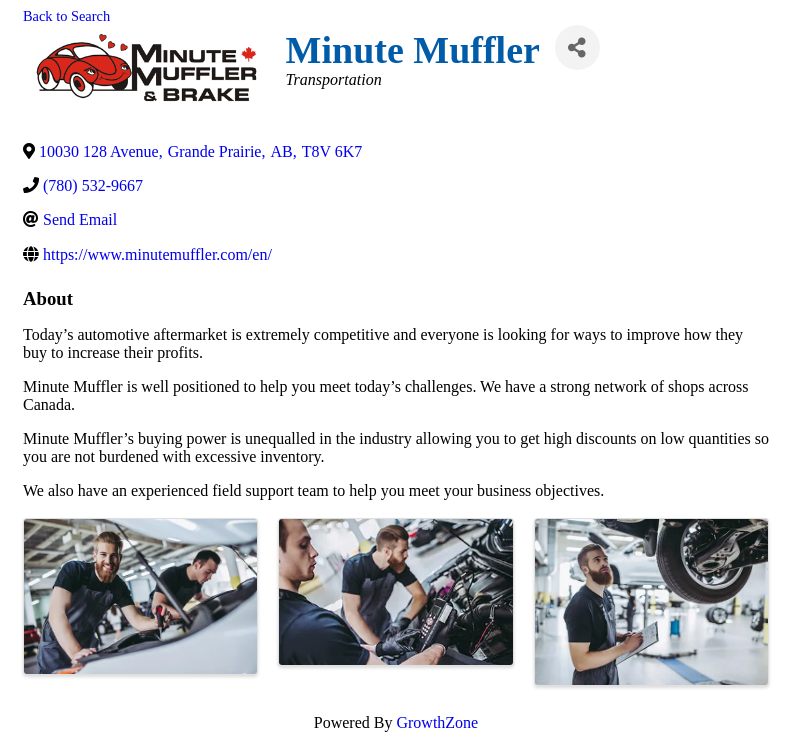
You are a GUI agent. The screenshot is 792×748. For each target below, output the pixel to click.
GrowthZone (437, 722)
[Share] (577, 47)
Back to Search (66, 16)
